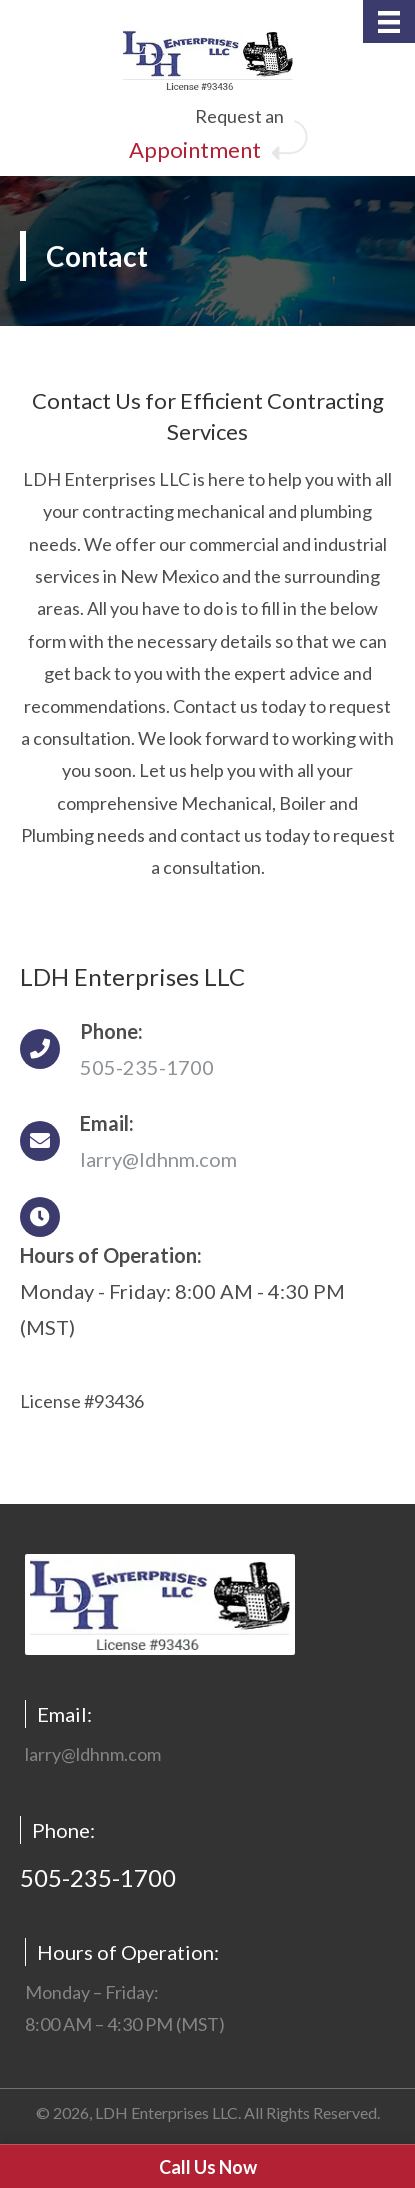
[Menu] (389, 21)
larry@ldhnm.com (158, 1159)
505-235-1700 (147, 1067)
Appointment (195, 149)
